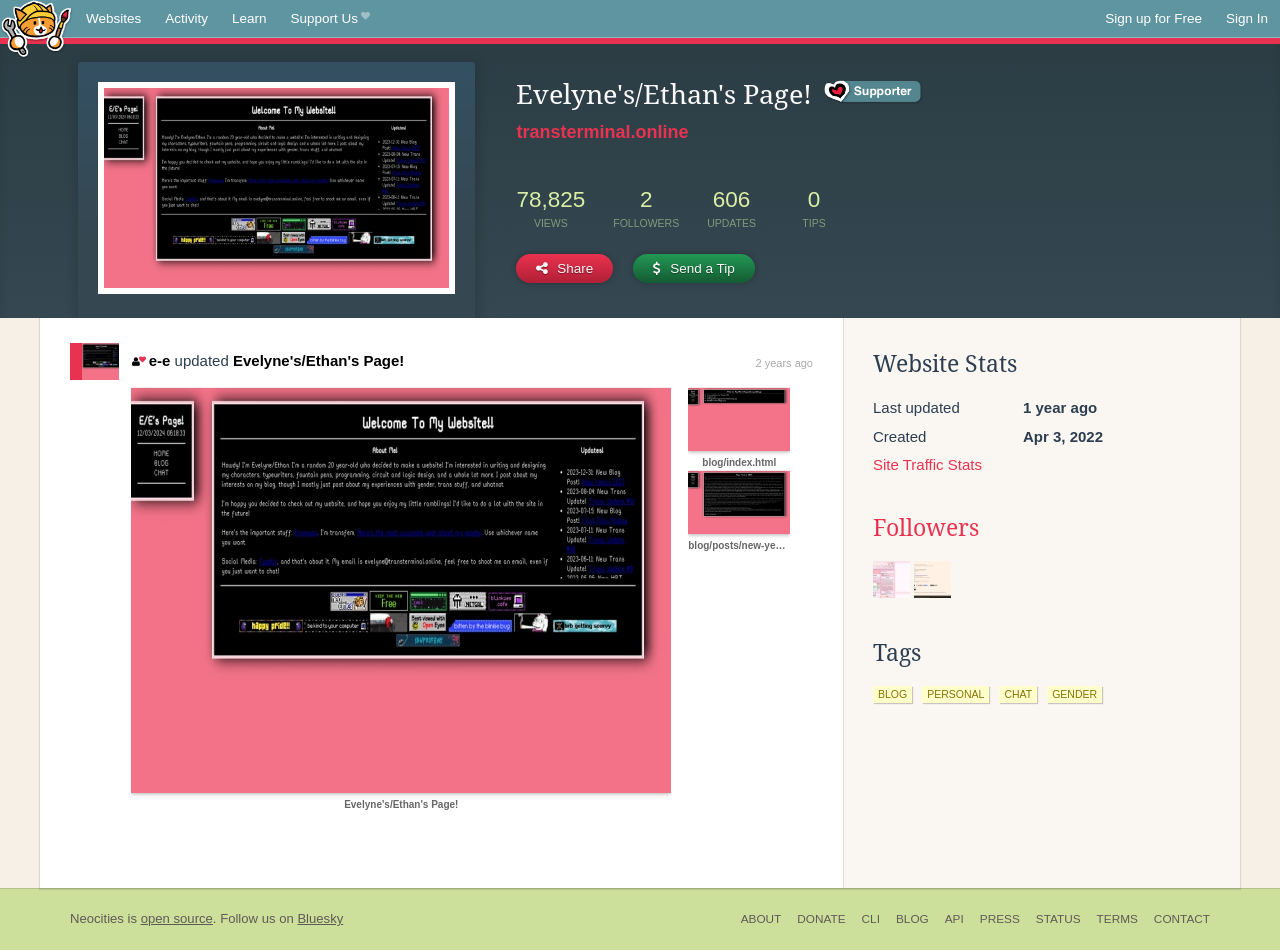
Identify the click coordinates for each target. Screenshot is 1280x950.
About (761, 919)
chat (1018, 694)
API (954, 919)
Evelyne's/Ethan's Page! (318, 360)
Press (1000, 919)
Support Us (330, 19)
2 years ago (784, 363)
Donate (821, 919)
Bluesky (320, 918)
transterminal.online (602, 132)
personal (955, 694)
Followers (926, 528)
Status (1058, 919)
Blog (912, 919)
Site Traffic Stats (927, 464)
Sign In (1247, 18)
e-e (151, 360)
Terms (1117, 919)
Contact (1182, 919)
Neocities (97, 918)
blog (892, 694)
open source (177, 918)
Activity (186, 18)
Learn (249, 18)
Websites (113, 18)
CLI (871, 919)
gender (1074, 694)
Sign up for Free (1153, 18)
